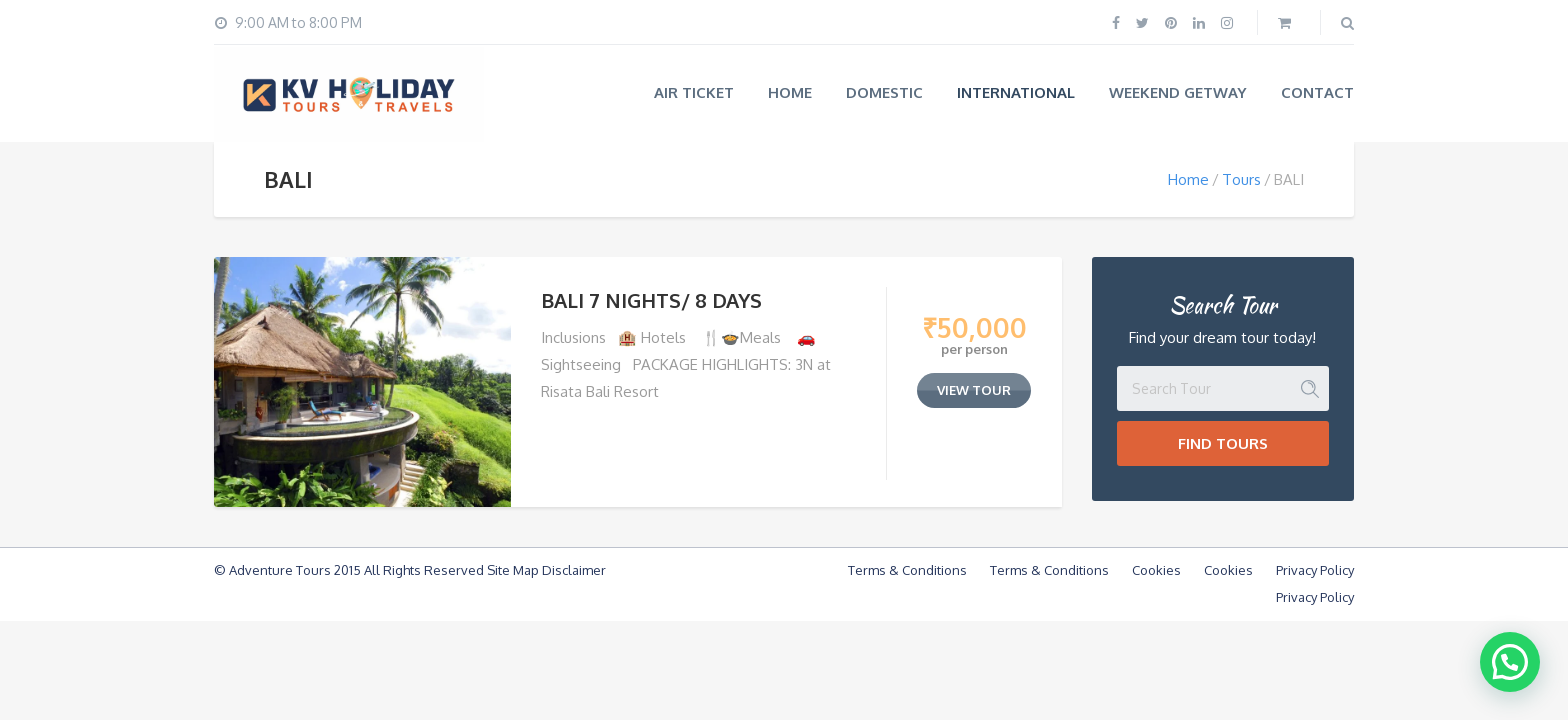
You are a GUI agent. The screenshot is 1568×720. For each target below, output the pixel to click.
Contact (1317, 92)
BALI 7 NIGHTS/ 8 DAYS (651, 300)
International (1016, 92)
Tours (1241, 179)
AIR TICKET (694, 92)
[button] (1510, 662)
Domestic (884, 92)
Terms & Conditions (907, 570)
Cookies (1156, 570)
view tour (974, 390)
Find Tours (1223, 443)
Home (790, 92)
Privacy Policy (1315, 570)
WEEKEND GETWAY (1178, 92)
